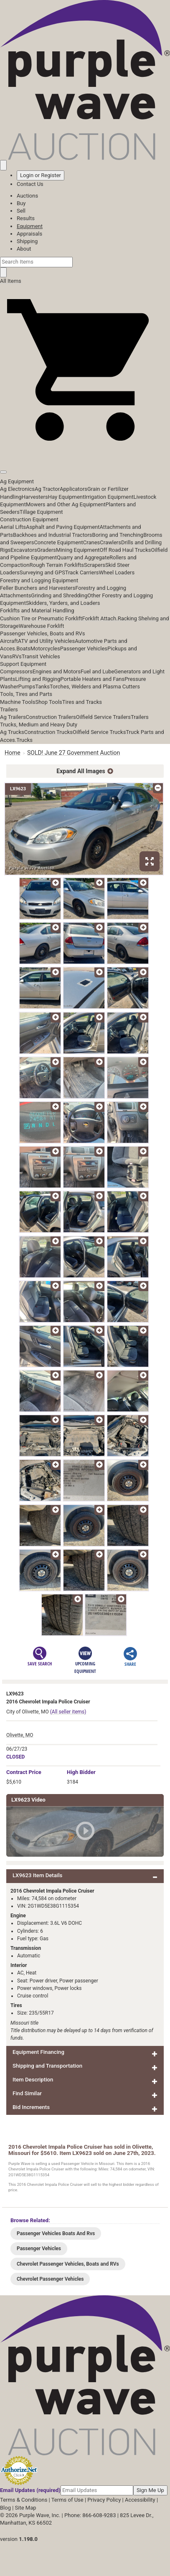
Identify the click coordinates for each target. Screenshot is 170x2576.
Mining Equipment (78, 550)
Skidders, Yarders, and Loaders (63, 603)
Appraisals (29, 234)
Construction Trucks (48, 732)
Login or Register (40, 175)
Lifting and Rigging (38, 679)
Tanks (42, 686)
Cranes (91, 542)
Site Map (25, 2508)
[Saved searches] (3, 165)
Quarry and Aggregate (83, 557)
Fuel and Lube (97, 671)
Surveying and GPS (42, 572)
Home (12, 752)
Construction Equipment (29, 519)
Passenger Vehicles (83, 648)
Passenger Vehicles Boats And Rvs (56, 2233)
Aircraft (9, 641)
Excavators (23, 550)
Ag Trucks (12, 732)
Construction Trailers (51, 717)
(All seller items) (68, 1712)
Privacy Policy (104, 2500)
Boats (23, 648)
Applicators (73, 489)
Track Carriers (82, 572)
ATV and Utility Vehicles (46, 641)
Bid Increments (31, 2107)
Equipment (30, 226)
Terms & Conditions (23, 2500)
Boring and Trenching (118, 535)
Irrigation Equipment (108, 497)
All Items (10, 281)
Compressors (16, 671)
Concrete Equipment (58, 542)
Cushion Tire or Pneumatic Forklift (41, 618)
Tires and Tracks (82, 702)
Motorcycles (45, 648)
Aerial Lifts (13, 527)
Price (23, 1772)
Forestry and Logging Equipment (39, 580)
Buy (21, 203)
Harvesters (35, 497)
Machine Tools (17, 702)
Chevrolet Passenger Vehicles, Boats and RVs (68, 2264)
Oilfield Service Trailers (103, 717)
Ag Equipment (17, 481)
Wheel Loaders (117, 572)
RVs (17, 656)
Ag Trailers (13, 717)
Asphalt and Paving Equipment (62, 527)
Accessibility (140, 2500)
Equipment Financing (38, 2052)
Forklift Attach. (100, 618)
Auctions (27, 196)
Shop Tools (48, 702)
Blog (5, 2508)
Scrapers (94, 565)
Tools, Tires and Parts (26, 694)
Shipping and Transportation (47, 2066)
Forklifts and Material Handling (37, 610)
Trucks (24, 740)
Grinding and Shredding (59, 595)
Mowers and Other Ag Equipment (65, 504)
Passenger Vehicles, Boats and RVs (42, 633)
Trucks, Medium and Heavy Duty (38, 724)
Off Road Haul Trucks (125, 550)
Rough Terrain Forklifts (56, 565)
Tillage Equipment (41, 512)
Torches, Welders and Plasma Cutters (95, 686)
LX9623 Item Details (37, 1875)
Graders (46, 550)
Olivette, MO (19, 1735)
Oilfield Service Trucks (99, 732)
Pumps (27, 686)
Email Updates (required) (30, 2490)
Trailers (9, 709)
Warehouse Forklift (41, 626)
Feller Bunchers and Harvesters (37, 588)
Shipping (27, 241)
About (24, 249)
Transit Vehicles (41, 656)
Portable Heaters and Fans (93, 679)
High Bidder (81, 1772)
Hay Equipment (66, 497)
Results (26, 218)
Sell (21, 211)
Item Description (33, 2079)
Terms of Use (67, 2500)
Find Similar (27, 2093)
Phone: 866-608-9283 (90, 2515)
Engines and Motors (57, 671)
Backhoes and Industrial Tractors (52, 535)
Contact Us (30, 184)
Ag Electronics (17, 489)
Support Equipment (23, 664)
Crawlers (110, 542)
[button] (85, 453)
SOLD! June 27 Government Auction (73, 752)
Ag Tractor (47, 489)
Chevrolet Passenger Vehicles (50, 2279)
